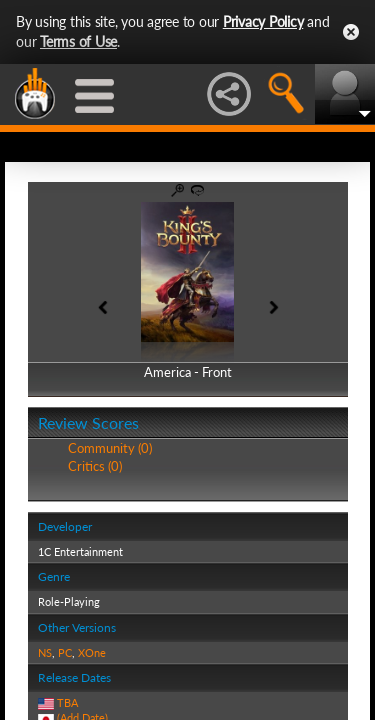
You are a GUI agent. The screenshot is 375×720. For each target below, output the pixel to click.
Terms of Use (78, 41)
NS (45, 652)
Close (351, 32)
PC (65, 652)
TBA (67, 702)
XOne (92, 652)
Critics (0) (95, 466)
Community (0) (110, 448)
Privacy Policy (263, 21)
